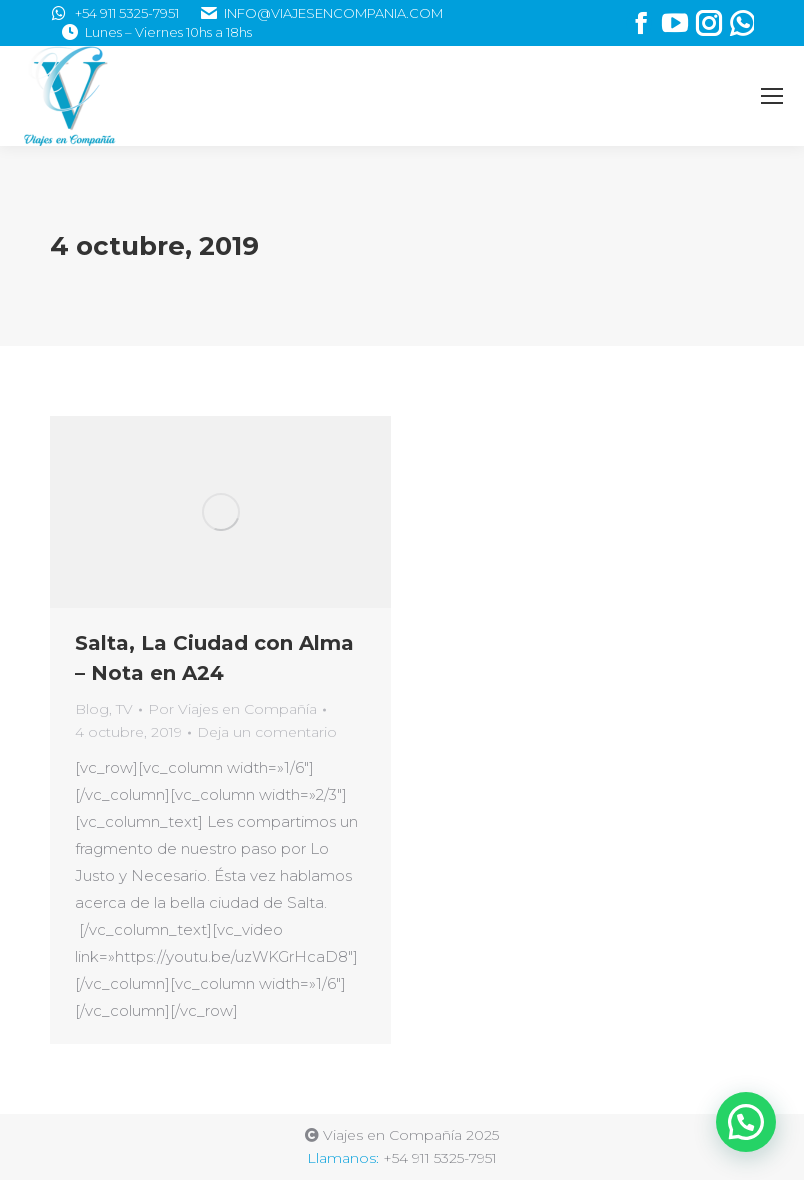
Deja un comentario (267, 732)
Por (232, 709)
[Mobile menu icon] (772, 96)
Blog (92, 709)
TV (124, 709)
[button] (746, 1122)
